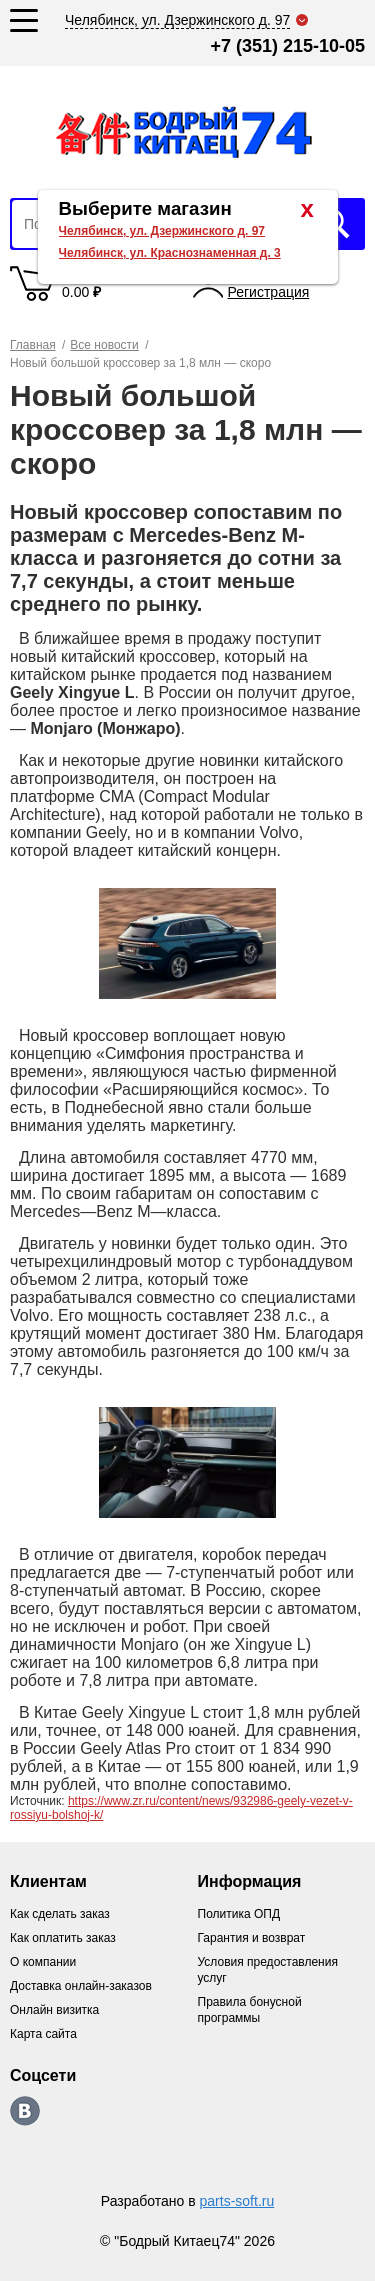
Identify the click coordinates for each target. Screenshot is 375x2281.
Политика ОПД (239, 1914)
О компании (43, 1962)
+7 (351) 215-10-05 (287, 46)
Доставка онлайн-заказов (81, 1986)
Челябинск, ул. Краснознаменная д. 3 (170, 253)
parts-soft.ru (237, 2201)
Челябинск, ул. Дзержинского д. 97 (162, 231)
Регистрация (269, 292)
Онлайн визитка (54, 2010)
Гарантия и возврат (252, 1938)
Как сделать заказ (60, 1914)
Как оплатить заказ (63, 1938)
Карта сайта (43, 2034)
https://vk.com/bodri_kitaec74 (25, 2111)
